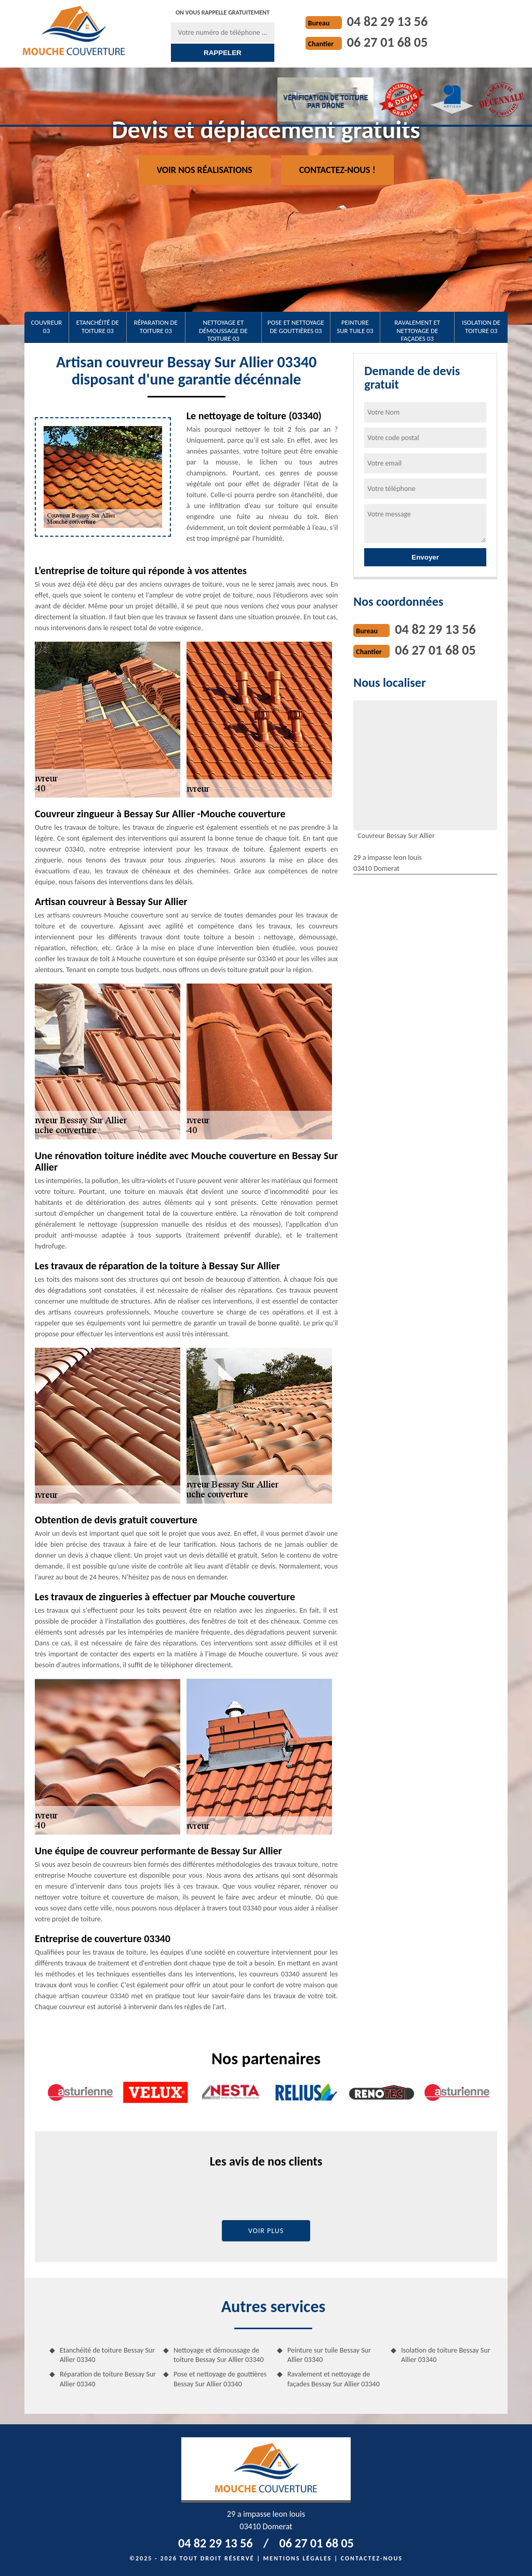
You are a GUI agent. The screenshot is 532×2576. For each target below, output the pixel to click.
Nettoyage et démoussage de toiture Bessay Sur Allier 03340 (219, 2355)
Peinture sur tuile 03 (355, 326)
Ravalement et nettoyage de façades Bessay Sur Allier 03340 (333, 2379)
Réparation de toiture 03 (156, 326)
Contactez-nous (372, 2558)
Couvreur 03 (46, 326)
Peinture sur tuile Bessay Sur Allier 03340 (329, 2355)
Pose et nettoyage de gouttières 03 (296, 326)
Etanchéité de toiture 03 (97, 326)
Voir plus (266, 2230)
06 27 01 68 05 (387, 42)
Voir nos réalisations (204, 170)
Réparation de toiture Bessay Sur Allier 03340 (108, 2379)
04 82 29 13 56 (387, 21)
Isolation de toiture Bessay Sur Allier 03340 (445, 2355)
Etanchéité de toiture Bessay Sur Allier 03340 (107, 2355)
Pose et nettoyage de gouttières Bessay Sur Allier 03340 (220, 2379)
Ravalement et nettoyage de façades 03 (417, 330)
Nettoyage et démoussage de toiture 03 (223, 330)
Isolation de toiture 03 (481, 326)
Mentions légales (297, 2558)
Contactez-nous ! (337, 170)
